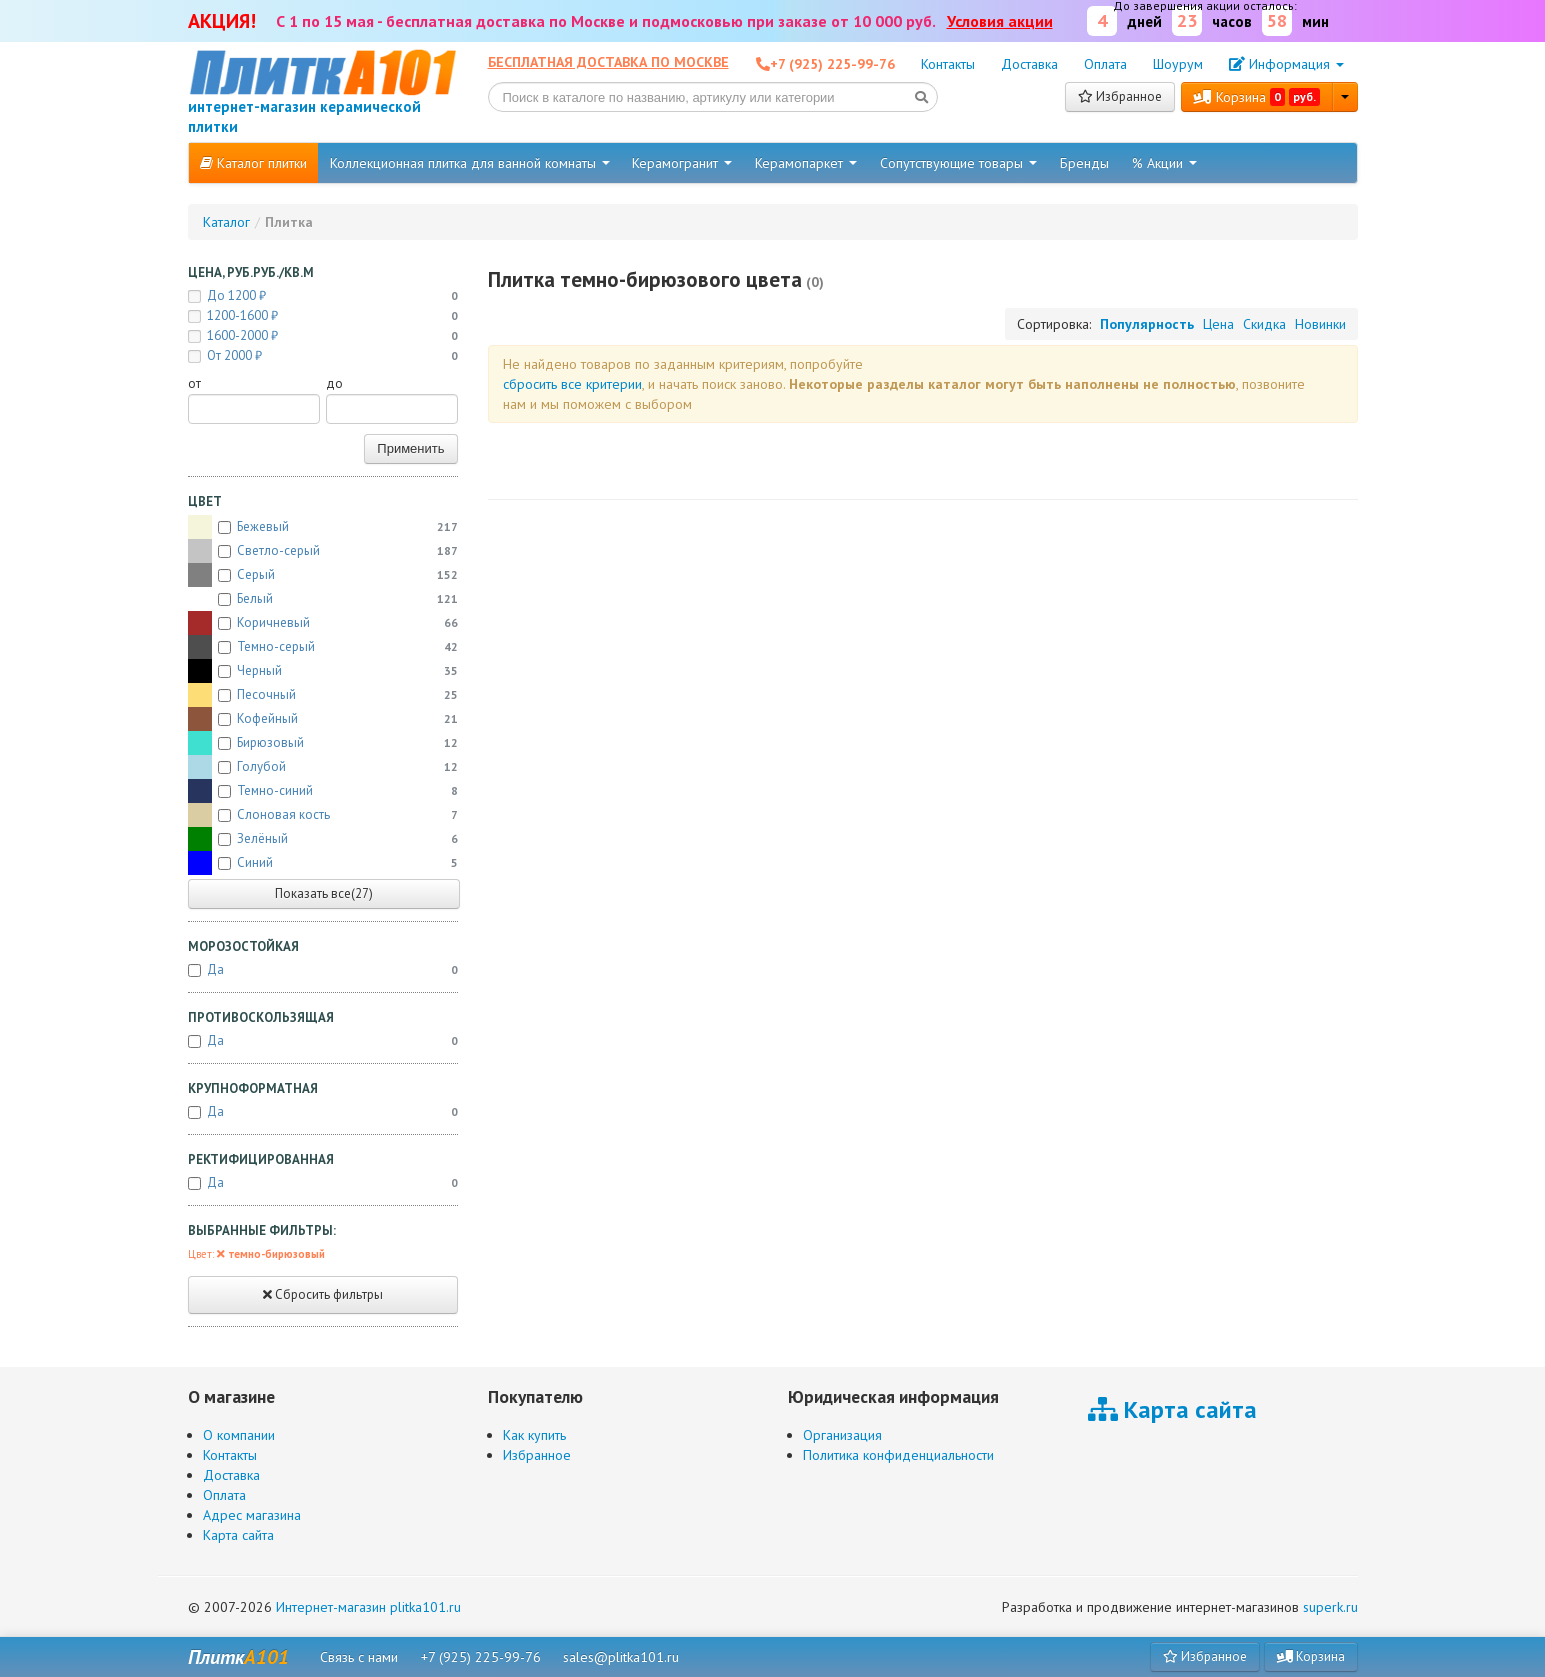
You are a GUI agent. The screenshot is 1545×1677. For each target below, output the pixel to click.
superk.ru (1330, 1607)
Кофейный (323, 719)
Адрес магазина (252, 1515)
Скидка (1264, 324)
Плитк (238, 1657)
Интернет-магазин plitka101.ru (368, 1607)
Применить (410, 448)
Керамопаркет (806, 163)
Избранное (1120, 96)
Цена (1218, 324)
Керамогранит (682, 163)
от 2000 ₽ (323, 356)
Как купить (534, 1435)
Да (323, 970)
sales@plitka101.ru (621, 1657)
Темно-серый (323, 647)
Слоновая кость (323, 815)
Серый (323, 575)
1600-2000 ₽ (323, 336)
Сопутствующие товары (958, 163)
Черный (323, 671)
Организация (842, 1435)
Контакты (948, 64)
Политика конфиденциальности (898, 1455)
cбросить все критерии (572, 384)
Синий (323, 863)
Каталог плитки (253, 163)
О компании (239, 1435)
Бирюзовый (323, 743)
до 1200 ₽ (323, 296)
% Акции (1164, 163)
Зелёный (323, 839)
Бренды (1084, 163)
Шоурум (1178, 64)
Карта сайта (238, 1535)
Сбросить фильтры (323, 1294)
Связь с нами (359, 1657)
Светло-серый (323, 551)
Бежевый (323, 527)
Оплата (1105, 64)
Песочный (323, 695)
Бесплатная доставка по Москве (608, 62)
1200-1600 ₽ (323, 316)
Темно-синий (323, 791)
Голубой (323, 767)
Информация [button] (1286, 64)
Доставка (1029, 64)
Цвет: (256, 1254)
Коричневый (323, 623)
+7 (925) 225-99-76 (481, 1657)
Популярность (1147, 324)
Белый (323, 599)
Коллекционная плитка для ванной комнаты (470, 163)
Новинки (1320, 324)
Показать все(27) (324, 893)
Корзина (1257, 97)
